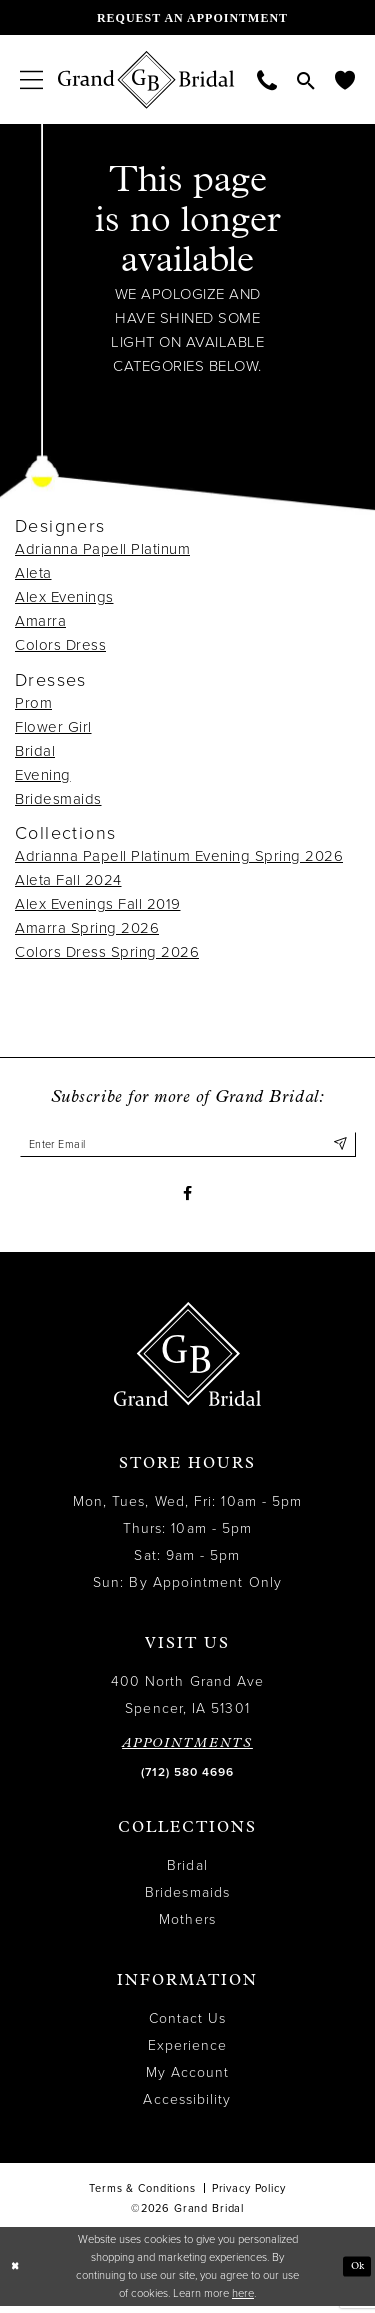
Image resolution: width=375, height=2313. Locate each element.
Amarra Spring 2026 (87, 928)
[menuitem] (31, 79)
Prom (33, 703)
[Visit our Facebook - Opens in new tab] (187, 1199)
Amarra (40, 621)
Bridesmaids (58, 799)
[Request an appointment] (187, 17)
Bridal (35, 751)
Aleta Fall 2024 (68, 880)
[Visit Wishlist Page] (345, 79)
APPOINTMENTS (187, 1750)
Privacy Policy (249, 2195)
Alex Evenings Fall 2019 (98, 904)
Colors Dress (60, 645)
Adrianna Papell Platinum (102, 549)
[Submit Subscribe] (339, 1146)
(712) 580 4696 (187, 1779)
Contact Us (188, 2025)
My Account (188, 2079)
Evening (43, 775)
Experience (188, 2052)
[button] (31, 79)
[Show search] (306, 80)
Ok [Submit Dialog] (356, 2272)
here (243, 2299)
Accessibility (187, 2106)
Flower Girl (53, 727)
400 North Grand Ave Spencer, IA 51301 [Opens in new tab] (188, 1702)
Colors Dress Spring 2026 (107, 952)
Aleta (33, 573)
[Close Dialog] (16, 2273)
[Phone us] (267, 79)
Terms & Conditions (142, 2195)
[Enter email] (188, 1146)
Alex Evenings (64, 597)
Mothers (187, 1926)
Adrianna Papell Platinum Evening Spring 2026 (179, 856)
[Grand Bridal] (146, 80)
